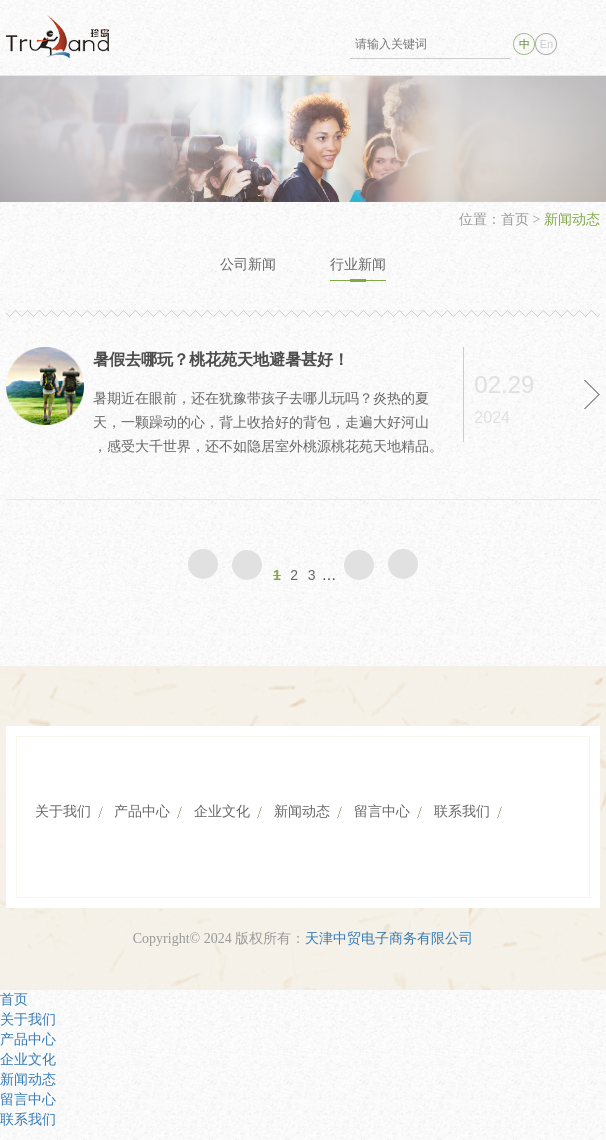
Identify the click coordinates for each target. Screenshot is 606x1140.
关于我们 (63, 811)
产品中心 (142, 811)
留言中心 (382, 811)
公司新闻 (248, 264)
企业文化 (222, 811)
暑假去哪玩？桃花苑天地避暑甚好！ (221, 359)
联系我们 (462, 811)
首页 (517, 219)
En (546, 44)
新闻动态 (302, 811)
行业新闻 (358, 264)
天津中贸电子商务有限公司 (389, 938)
